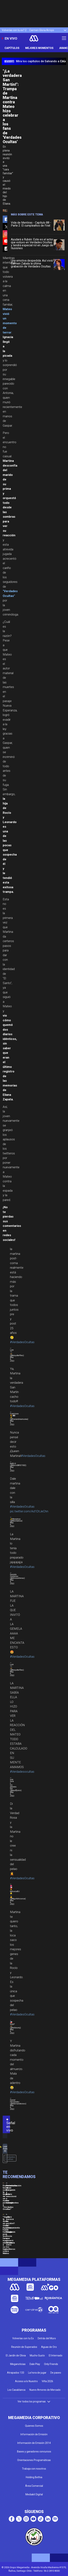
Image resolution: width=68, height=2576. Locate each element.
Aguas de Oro (49, 2346)
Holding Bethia (34, 2477)
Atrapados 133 (15, 2372)
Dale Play (35, 2364)
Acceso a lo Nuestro (26, 2381)
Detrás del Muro (47, 2338)
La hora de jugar (37, 2372)
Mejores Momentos (39, 48)
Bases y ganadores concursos (34, 2451)
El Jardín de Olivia (16, 2355)
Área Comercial (34, 2485)
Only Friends (51, 2364)
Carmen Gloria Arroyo (41, 30)
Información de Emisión (34, 2434)
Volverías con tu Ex (23, 2338)
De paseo (55, 2372)
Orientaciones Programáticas (34, 2460)
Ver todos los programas (34, 2401)
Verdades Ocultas (10, 2158)
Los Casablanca (16, 2389)
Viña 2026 (47, 2381)
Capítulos (12, 48)
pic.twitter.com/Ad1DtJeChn (29, 1511)
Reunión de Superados (24, 2346)
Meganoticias (18, 2364)
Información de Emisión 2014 (34, 2442)
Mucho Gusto (37, 2355)
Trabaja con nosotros (34, 2468)
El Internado (55, 2355)
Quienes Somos (34, 2425)
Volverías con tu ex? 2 (14, 30)
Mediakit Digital (34, 2494)
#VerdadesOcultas (22, 1342)
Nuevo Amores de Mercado (45, 2389)
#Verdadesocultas (22, 1771)
